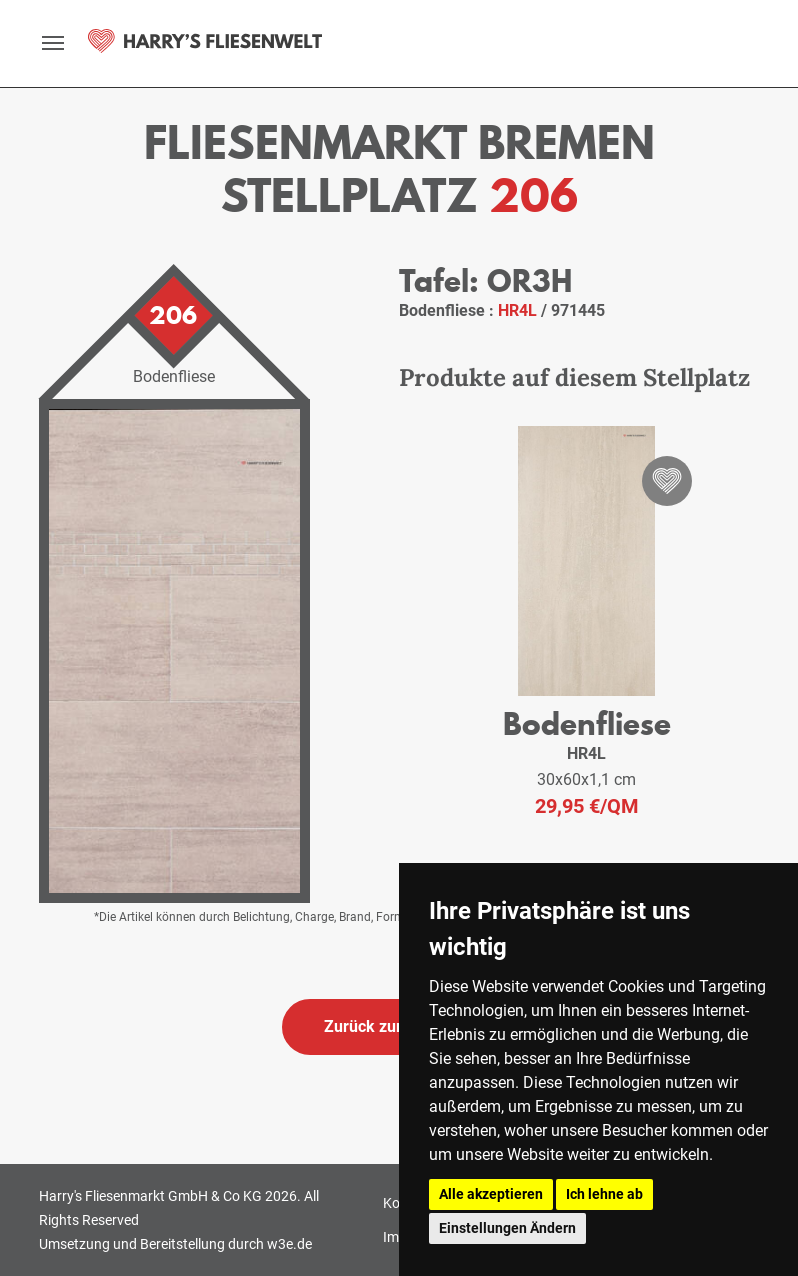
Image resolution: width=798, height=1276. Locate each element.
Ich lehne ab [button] (604, 1194)
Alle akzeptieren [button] (491, 1194)
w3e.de (289, 1244)
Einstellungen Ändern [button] (507, 1228)
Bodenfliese (587, 723)
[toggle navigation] (53, 43)
